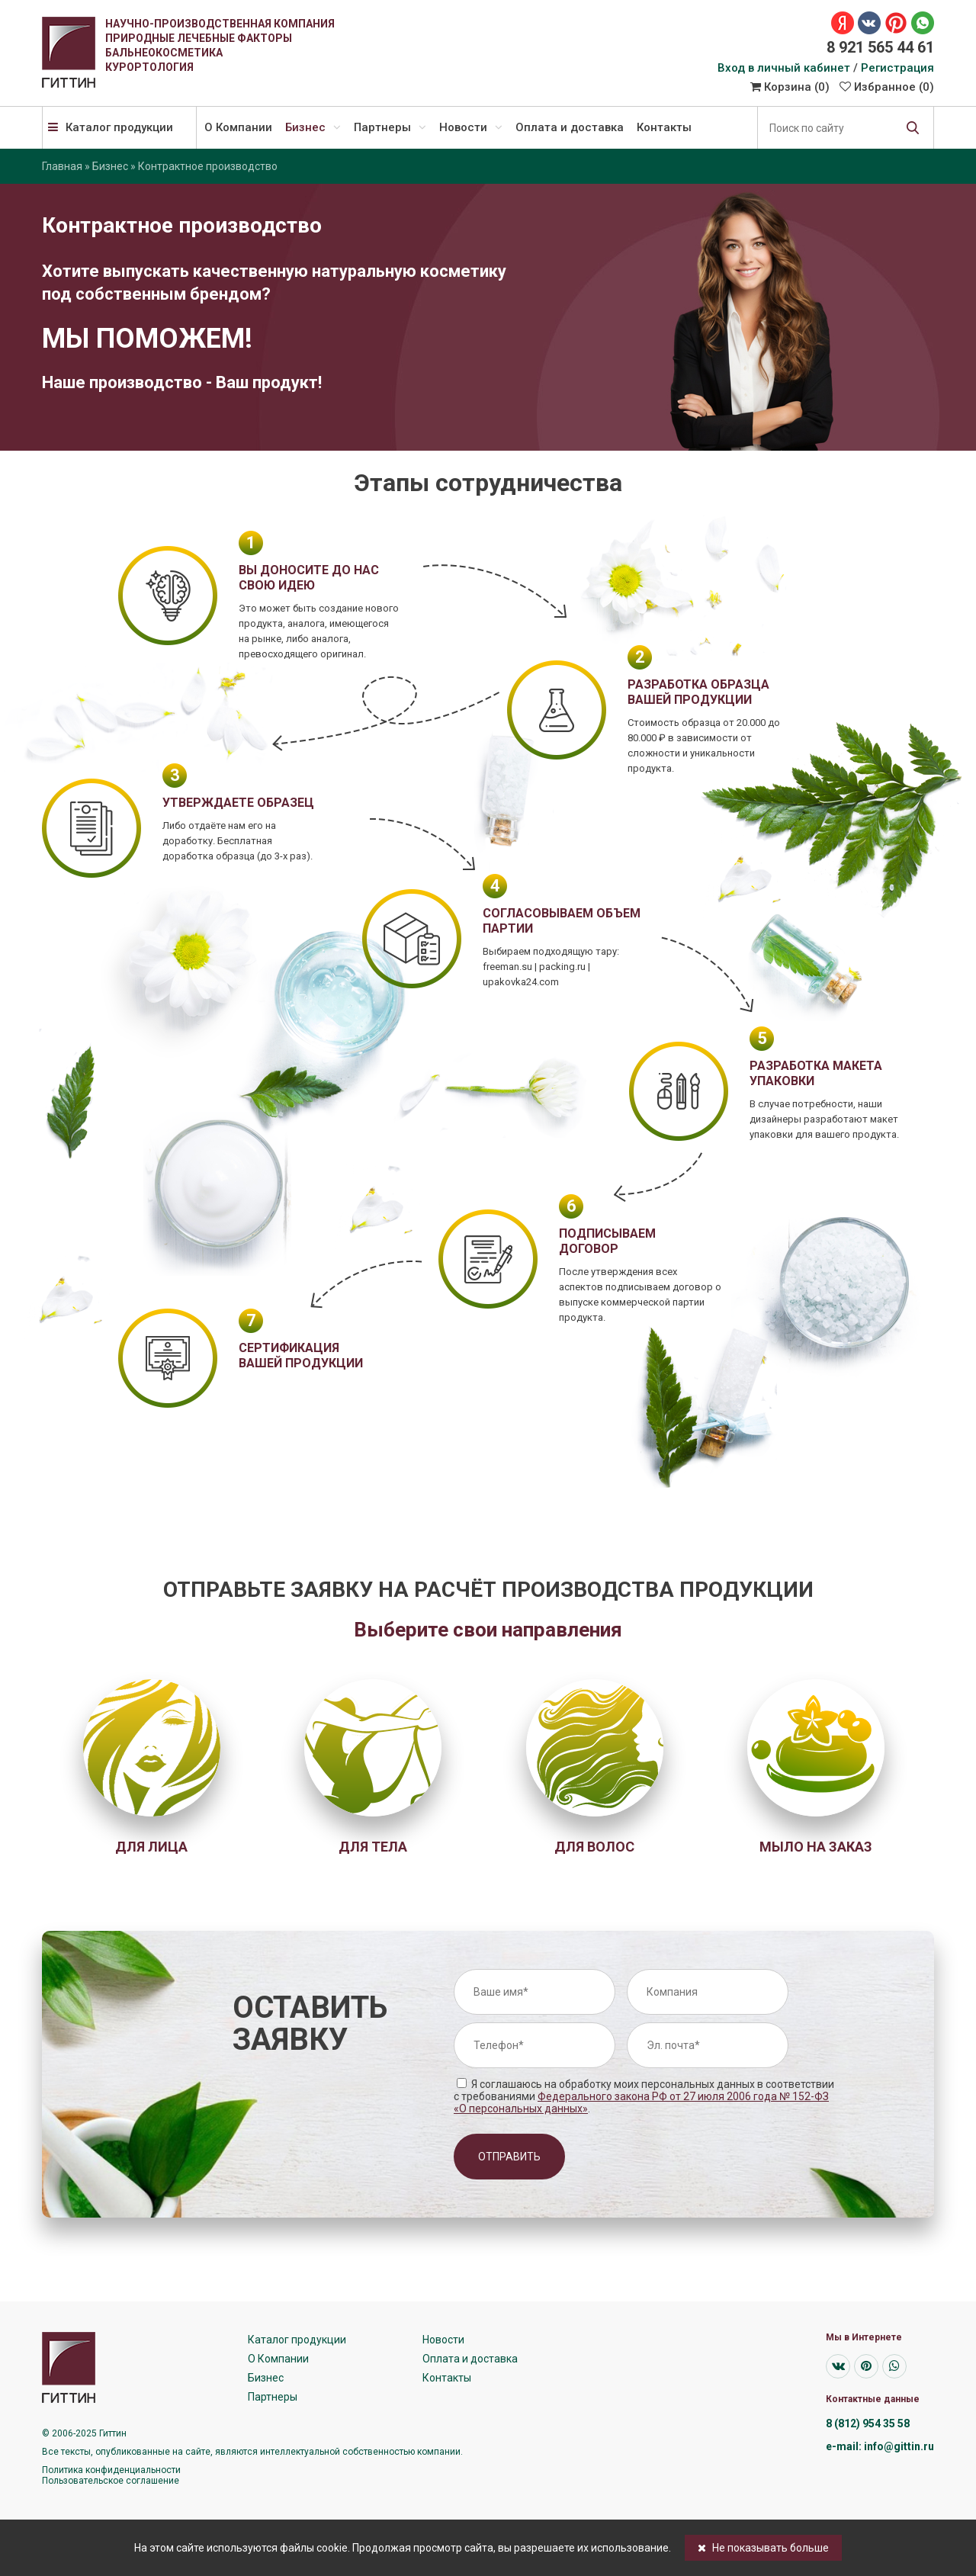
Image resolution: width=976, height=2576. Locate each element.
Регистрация (897, 68)
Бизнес (313, 127)
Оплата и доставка (569, 127)
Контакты (664, 127)
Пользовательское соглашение (110, 2480)
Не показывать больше (763, 2548)
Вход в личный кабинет (784, 68)
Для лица (151, 1847)
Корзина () (790, 87)
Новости (470, 127)
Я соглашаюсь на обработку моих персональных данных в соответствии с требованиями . (644, 2096)
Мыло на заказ (815, 1847)
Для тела (373, 1847)
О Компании (238, 127)
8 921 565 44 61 (880, 47)
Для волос (594, 1847)
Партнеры (390, 127)
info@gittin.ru (899, 2446)
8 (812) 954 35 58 (868, 2423)
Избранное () (887, 87)
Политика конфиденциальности (111, 2470)
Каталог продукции (110, 127)
